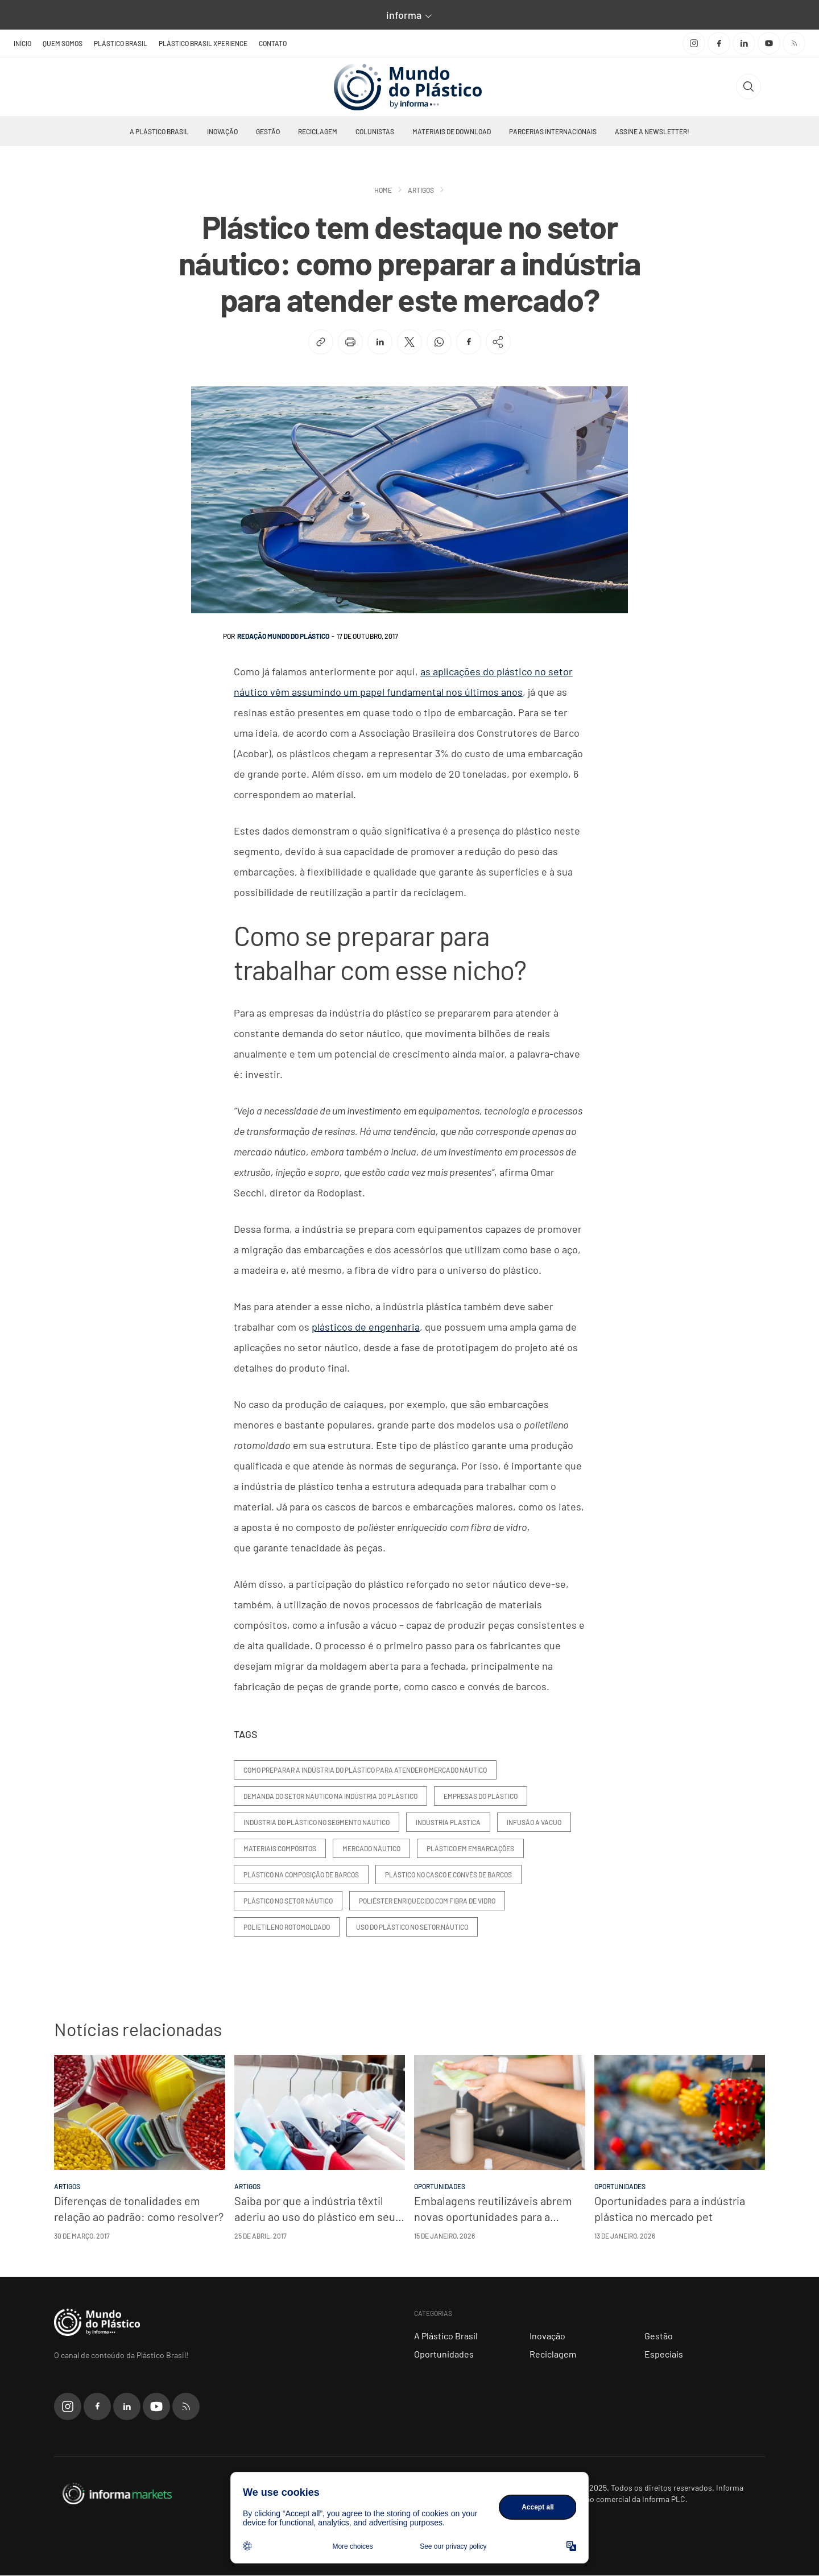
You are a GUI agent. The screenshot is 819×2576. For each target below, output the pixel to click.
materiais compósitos (279, 1849)
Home (383, 191)
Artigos (421, 191)
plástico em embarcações (470, 1849)
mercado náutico (371, 1849)
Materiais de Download (451, 132)
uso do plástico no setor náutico (412, 1927)
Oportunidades (444, 2354)
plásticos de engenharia (366, 1327)
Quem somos (62, 43)
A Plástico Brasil (159, 132)
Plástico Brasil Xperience (203, 43)
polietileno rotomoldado (286, 1927)
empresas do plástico (481, 1797)
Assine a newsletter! (652, 132)
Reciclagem (317, 132)
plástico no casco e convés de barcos (448, 1875)
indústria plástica (448, 1823)
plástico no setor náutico (288, 1901)
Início (22, 43)
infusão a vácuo (534, 1823)
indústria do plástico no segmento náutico (316, 1823)
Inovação (222, 132)
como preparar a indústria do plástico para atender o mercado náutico (365, 1770)
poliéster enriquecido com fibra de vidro (427, 1901)
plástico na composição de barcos (301, 1875)
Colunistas (374, 132)
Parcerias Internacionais (553, 132)
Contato (273, 43)
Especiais (663, 2354)
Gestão (268, 132)
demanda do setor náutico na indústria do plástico (330, 1797)
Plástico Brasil (120, 43)
